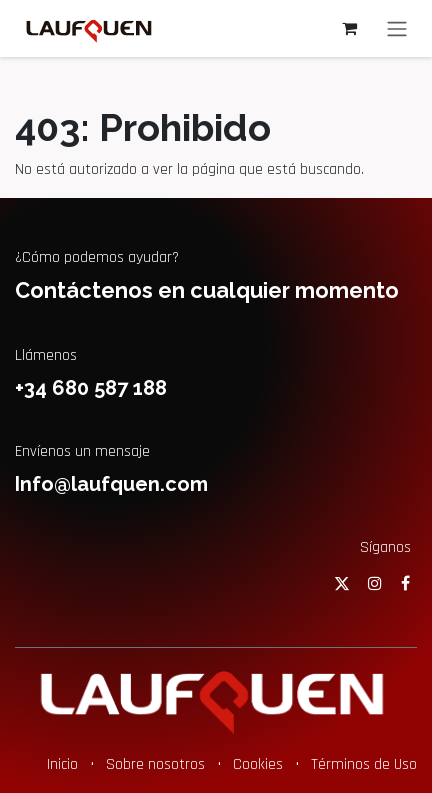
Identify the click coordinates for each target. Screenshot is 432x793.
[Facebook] (405, 583)
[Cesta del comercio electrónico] (349, 28)
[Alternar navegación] (397, 28)
